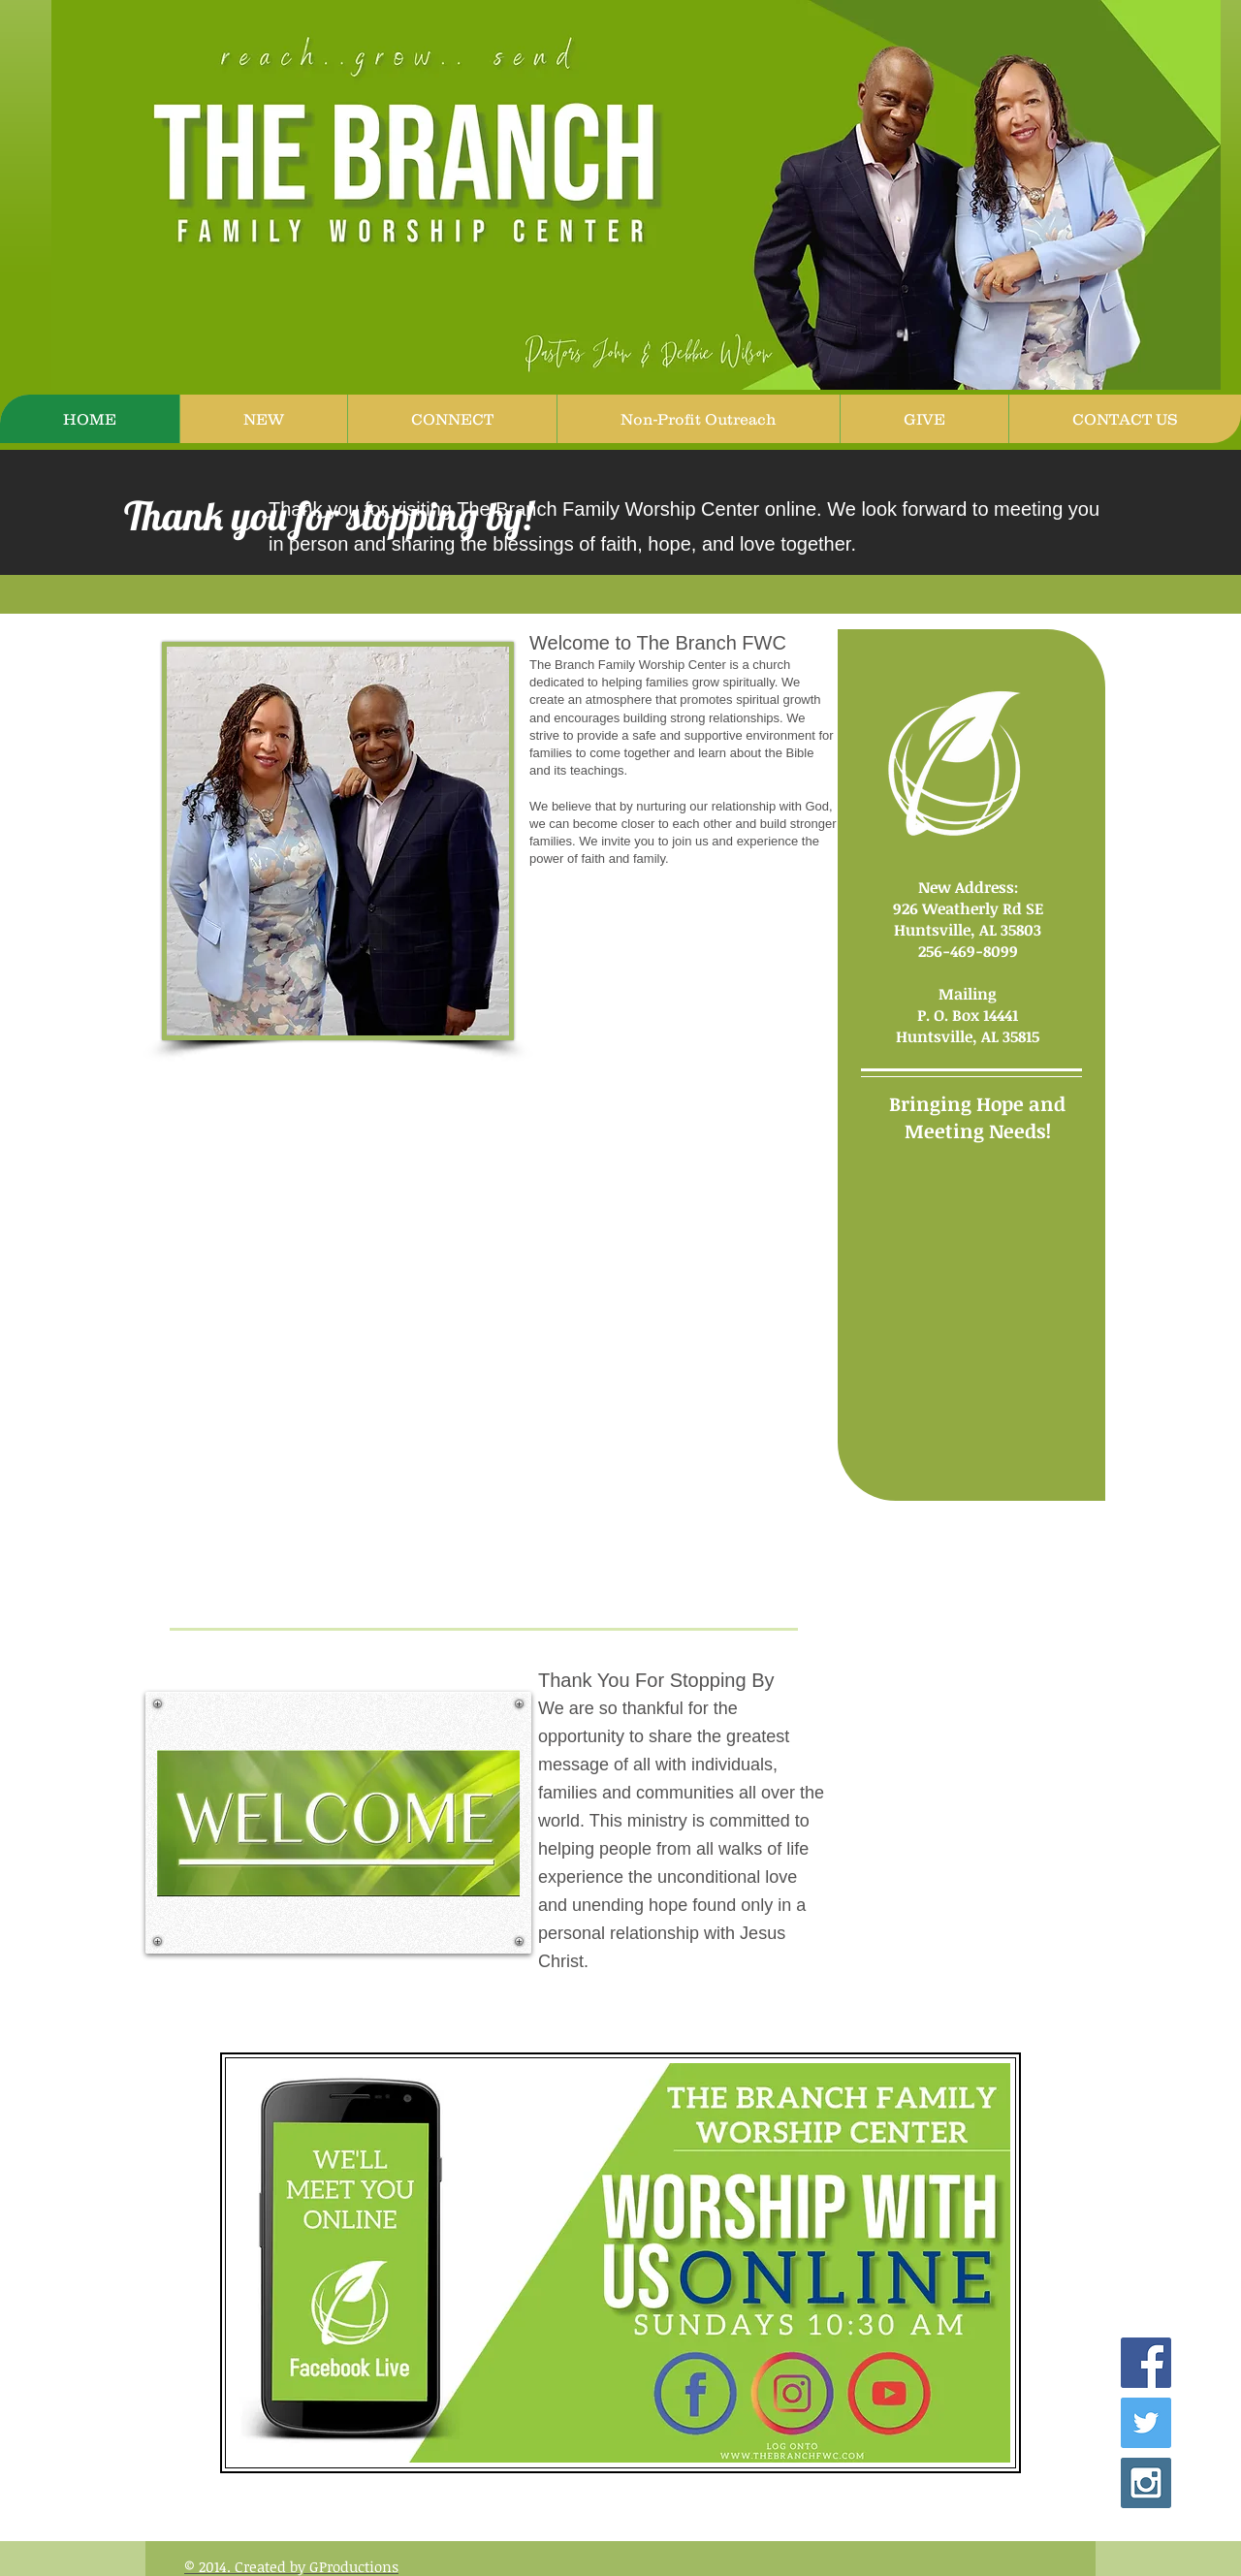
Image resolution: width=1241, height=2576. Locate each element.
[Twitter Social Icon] (1146, 2423)
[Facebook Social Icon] (1146, 2362)
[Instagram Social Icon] (1146, 2483)
